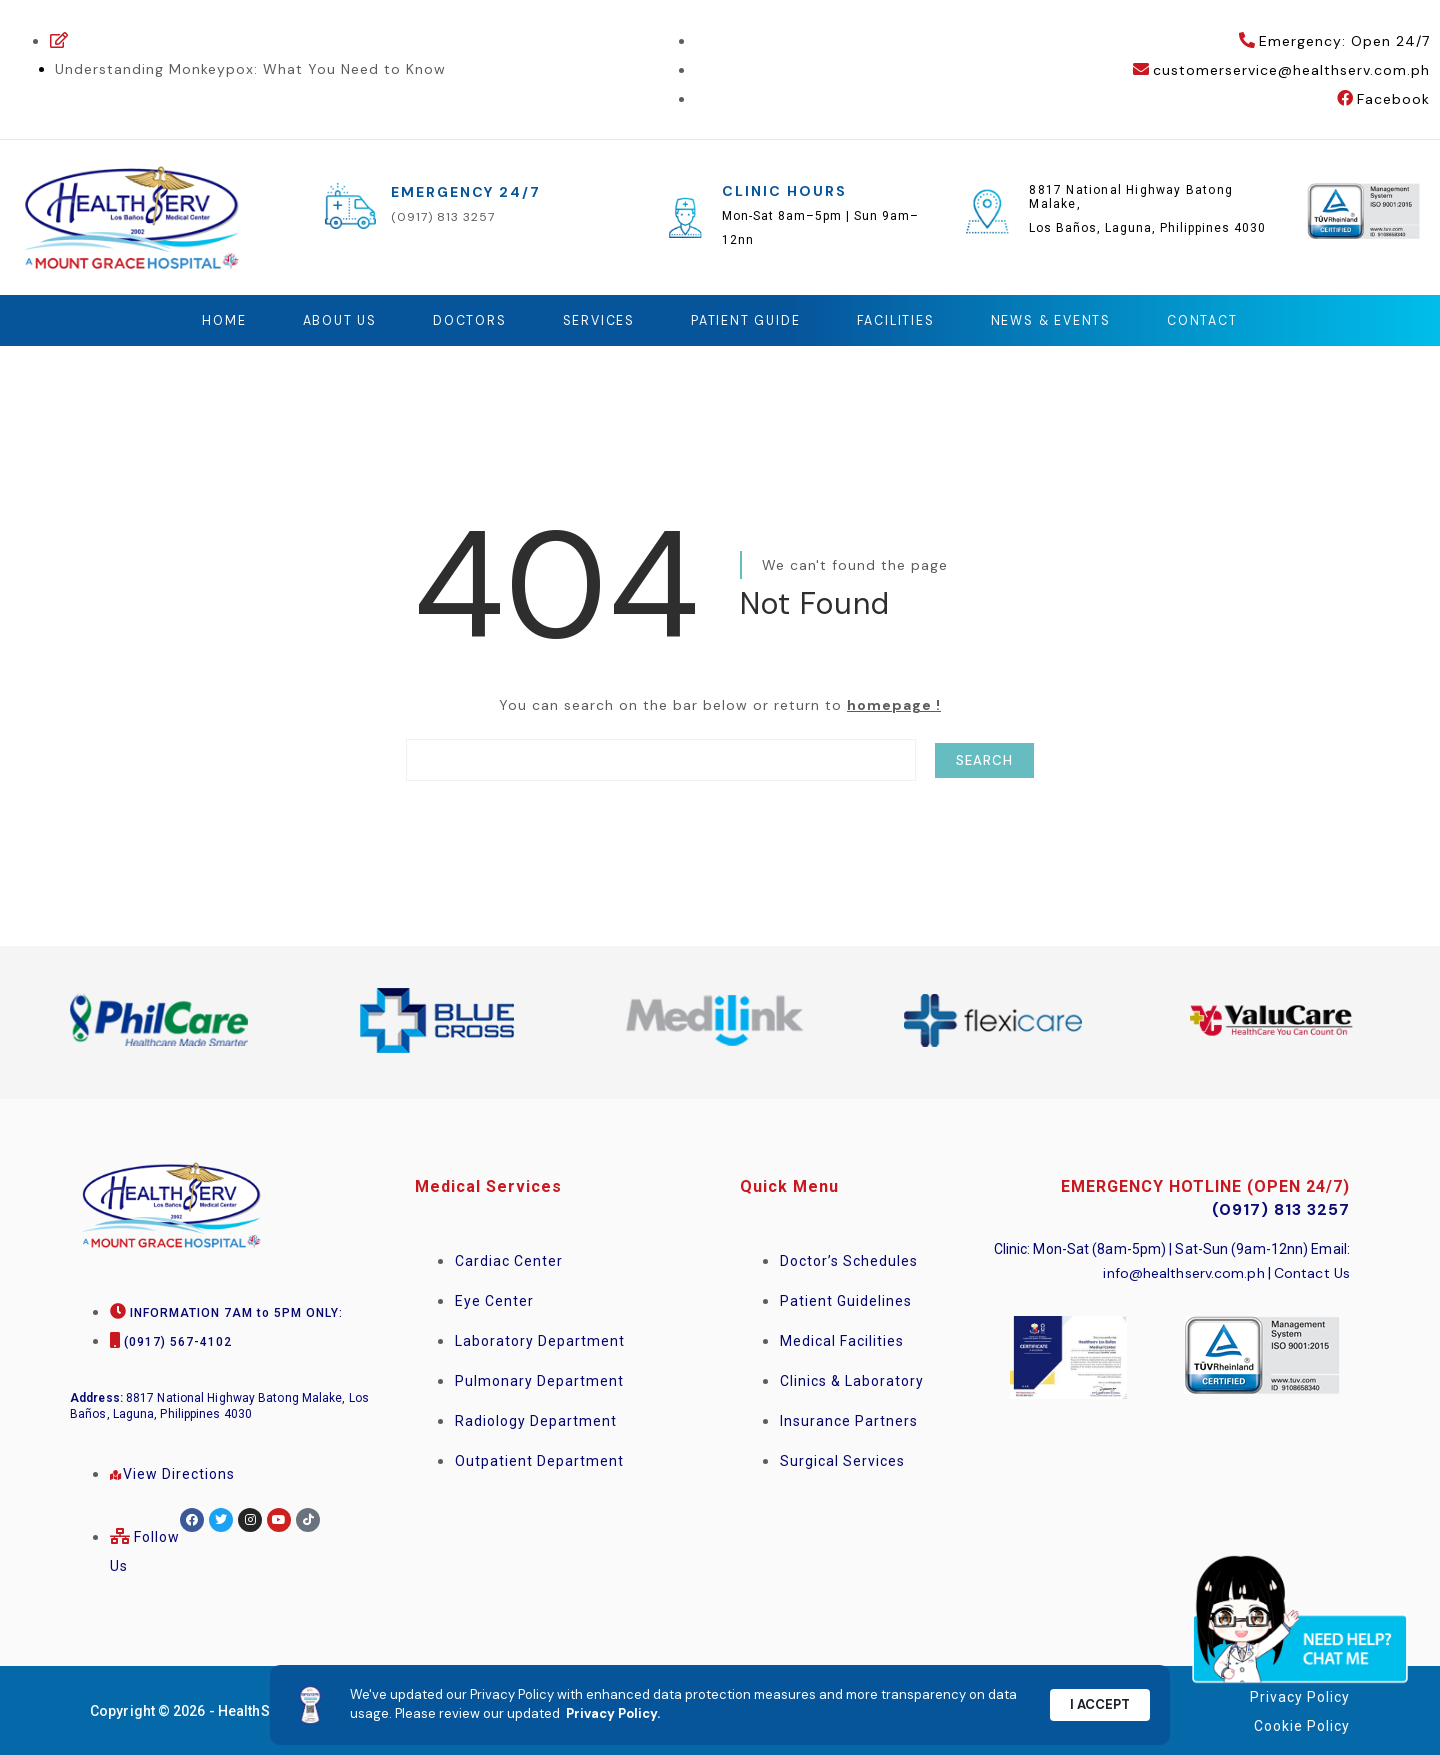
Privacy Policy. (613, 1713)
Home (198, 320)
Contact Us (1312, 1272)
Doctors (455, 320)
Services (590, 320)
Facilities (902, 320)
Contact (1227, 320)
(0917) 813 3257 (443, 217)
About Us (319, 320)
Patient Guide (744, 320)
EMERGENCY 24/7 (466, 192)
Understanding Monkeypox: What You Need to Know (250, 69)
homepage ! (894, 704)
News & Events (1066, 320)
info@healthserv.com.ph (1183, 1272)
